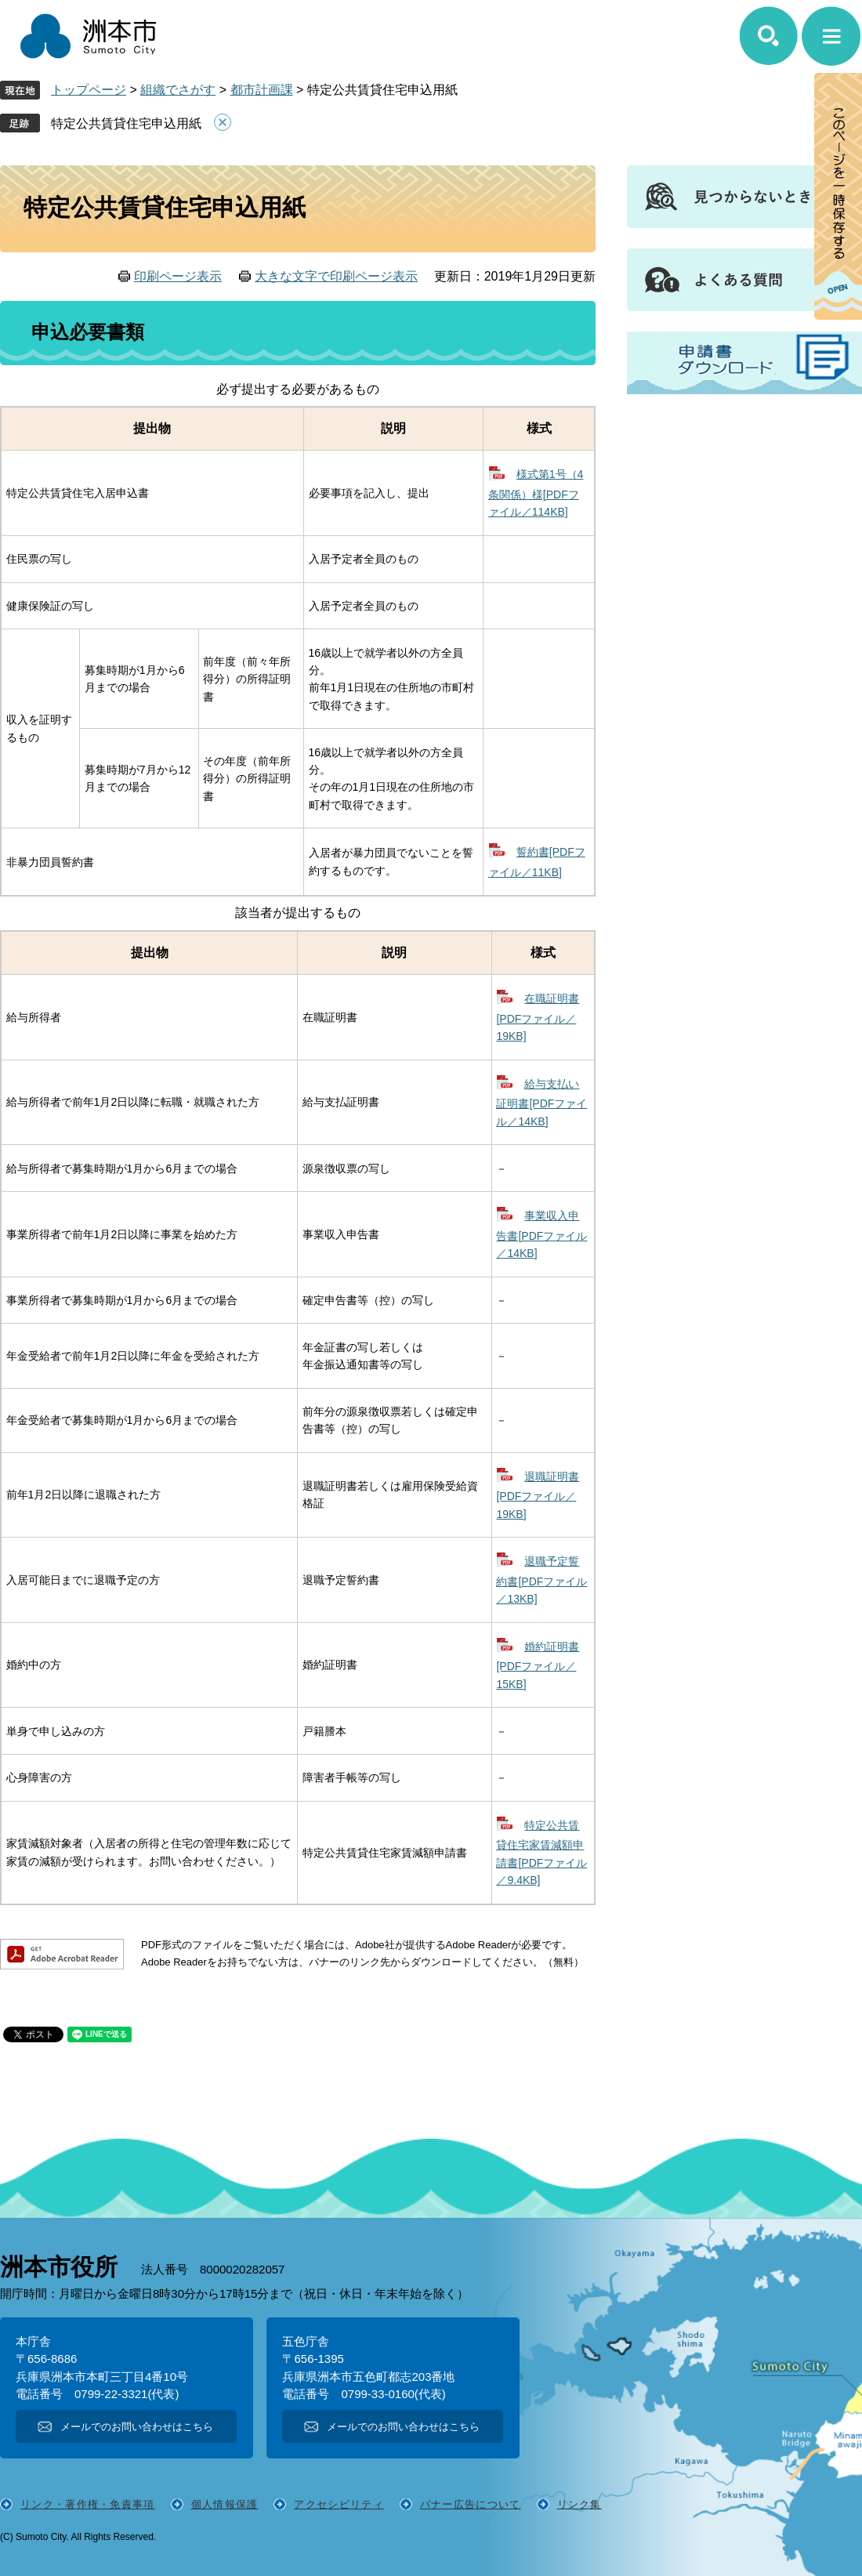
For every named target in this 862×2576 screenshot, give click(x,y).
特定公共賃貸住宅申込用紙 (126, 123)
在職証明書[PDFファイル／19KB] (537, 1017)
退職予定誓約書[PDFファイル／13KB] (541, 1580)
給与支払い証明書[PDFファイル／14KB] (541, 1103)
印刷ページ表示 (178, 276)
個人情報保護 (225, 2504)
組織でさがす (178, 89)
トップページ (88, 89)
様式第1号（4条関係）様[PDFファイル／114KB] (536, 493)
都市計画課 (261, 89)
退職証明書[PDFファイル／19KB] (537, 1495)
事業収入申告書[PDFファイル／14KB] (541, 1234)
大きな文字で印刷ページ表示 (336, 276)
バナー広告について (470, 2504)
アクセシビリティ (338, 2504)
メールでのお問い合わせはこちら (136, 2427)
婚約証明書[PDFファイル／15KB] (537, 1665)
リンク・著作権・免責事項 (87, 2504)
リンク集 (579, 2504)
